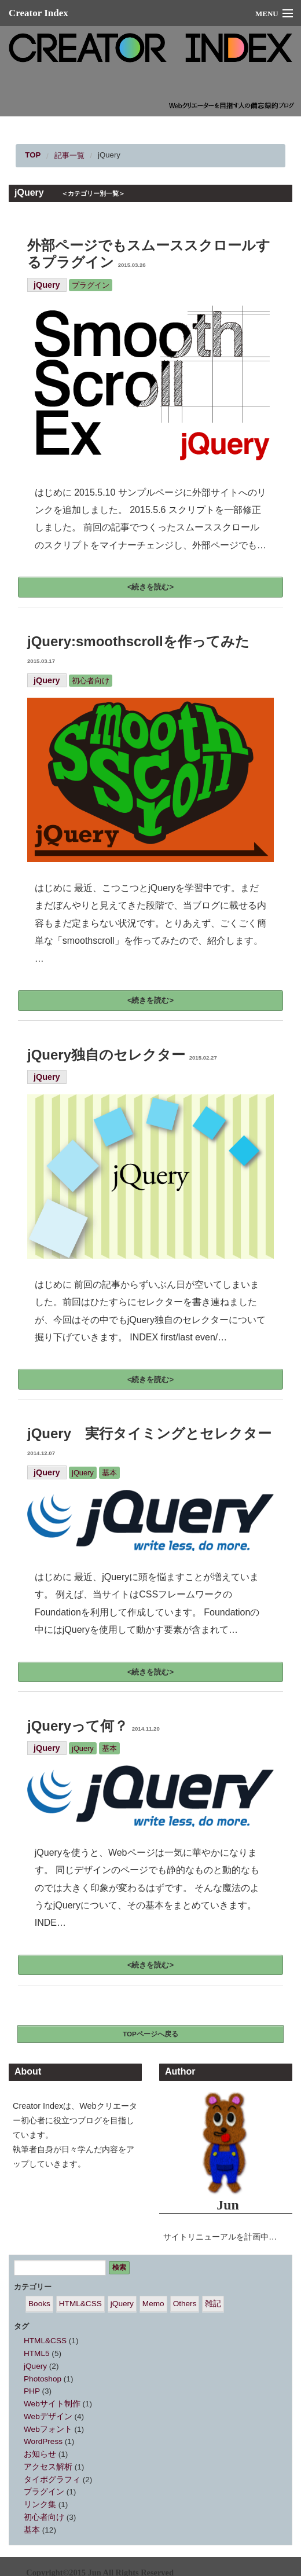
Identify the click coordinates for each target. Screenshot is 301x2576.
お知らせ (40, 2454)
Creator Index (38, 13)
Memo (153, 2303)
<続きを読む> (150, 586)
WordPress (43, 2441)
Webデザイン (48, 2416)
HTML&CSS (80, 2303)
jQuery (109, 155)
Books (39, 2303)
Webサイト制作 (52, 2403)
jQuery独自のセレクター (122, 1054)
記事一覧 (69, 155)
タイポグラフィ (52, 2479)
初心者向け (90, 680)
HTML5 (37, 2353)
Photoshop (42, 2379)
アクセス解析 (48, 2467)
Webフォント (48, 2429)
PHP (32, 2391)
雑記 (213, 2303)
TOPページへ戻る (150, 2034)
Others (185, 2303)
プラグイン (90, 285)
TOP (33, 155)
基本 (109, 1472)
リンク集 (40, 2504)
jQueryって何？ (93, 1726)
